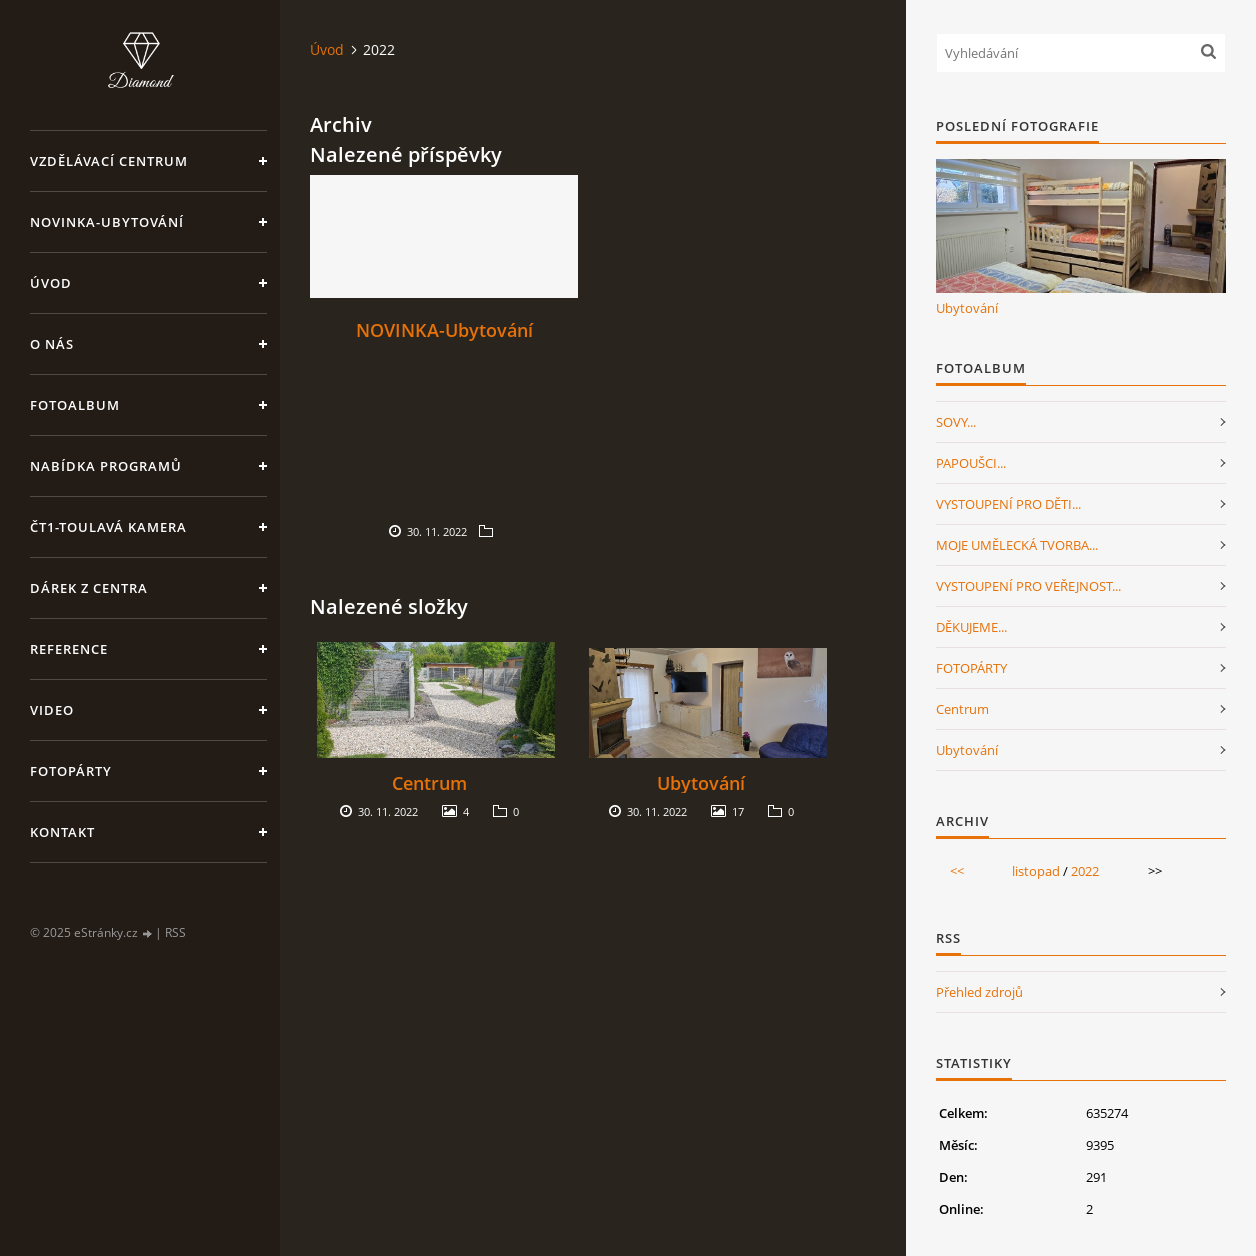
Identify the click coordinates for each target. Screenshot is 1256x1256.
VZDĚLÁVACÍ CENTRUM (109, 161)
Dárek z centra (89, 588)
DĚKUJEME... (971, 627)
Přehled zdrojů (979, 992)
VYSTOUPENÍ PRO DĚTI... (1008, 504)
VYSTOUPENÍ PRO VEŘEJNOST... (1028, 586)
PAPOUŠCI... (971, 463)
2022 (1085, 871)
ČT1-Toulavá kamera (108, 527)
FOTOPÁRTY (971, 668)
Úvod (51, 283)
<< (957, 871)
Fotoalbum (75, 405)
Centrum (429, 783)
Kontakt (62, 832)
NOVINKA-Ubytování (107, 222)
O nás (52, 344)
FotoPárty (71, 771)
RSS (175, 932)
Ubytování (701, 783)
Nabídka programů (106, 466)
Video (52, 710)
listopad (1036, 871)
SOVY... (956, 422)
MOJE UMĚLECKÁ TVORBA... (1017, 545)
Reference (69, 649)
